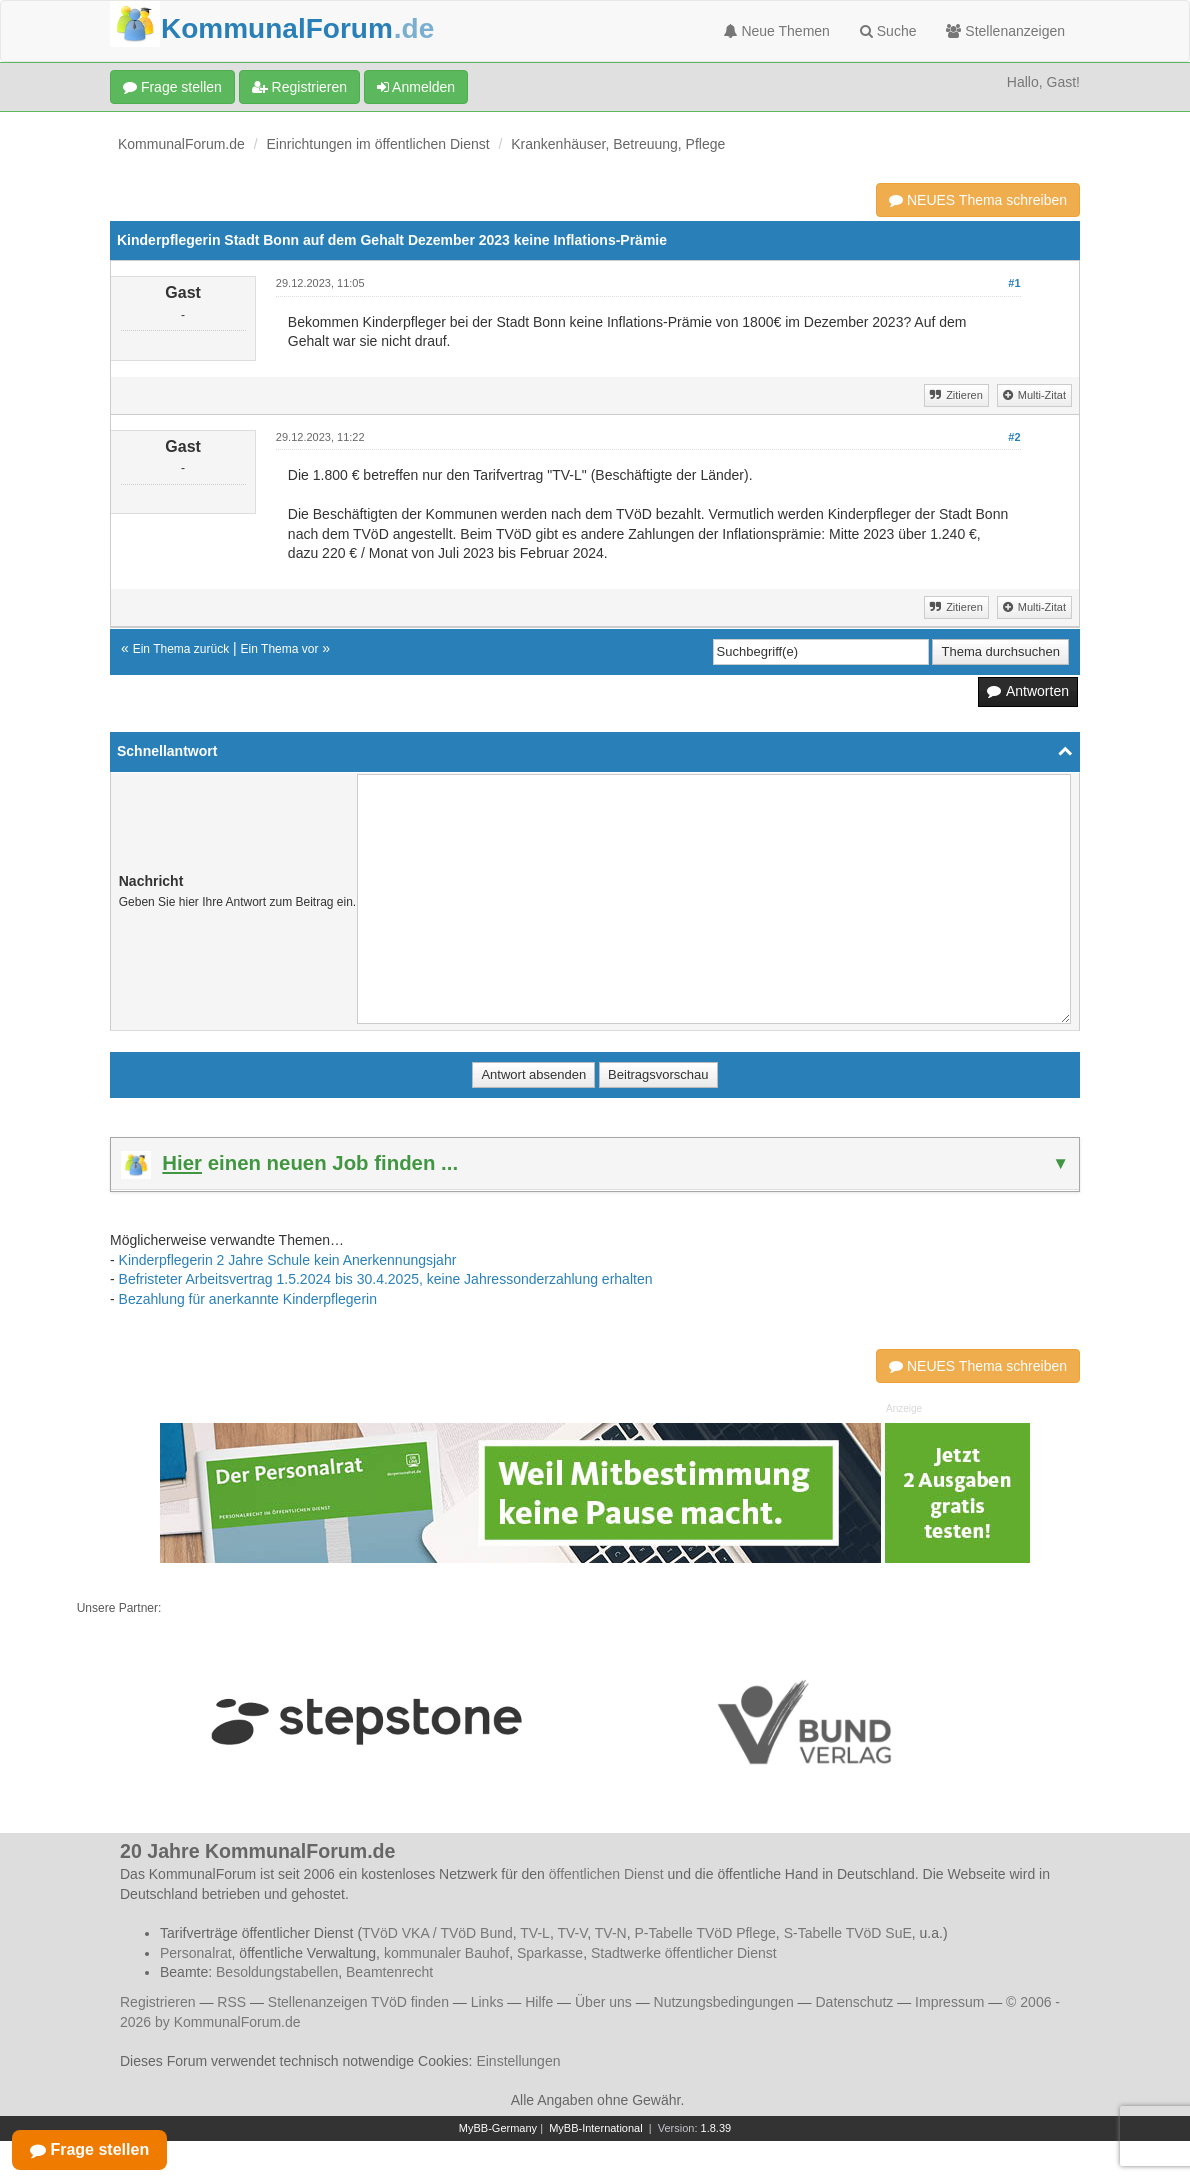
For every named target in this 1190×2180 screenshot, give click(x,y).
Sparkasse (550, 1953)
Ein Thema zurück (181, 649)
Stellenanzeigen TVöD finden (358, 2002)
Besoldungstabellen (277, 1972)
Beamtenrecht (389, 1972)
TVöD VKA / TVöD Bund (437, 1933)
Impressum (949, 2002)
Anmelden (416, 87)
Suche (888, 31)
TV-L (535, 1933)
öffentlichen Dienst (606, 1874)
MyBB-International (596, 2128)
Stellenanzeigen (1005, 31)
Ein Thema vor (280, 649)
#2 (1014, 437)
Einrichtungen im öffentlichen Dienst (378, 144)
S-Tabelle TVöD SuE (848, 1933)
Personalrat (196, 1953)
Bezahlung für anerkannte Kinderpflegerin (248, 1299)
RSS (231, 2002)
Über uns (603, 2002)
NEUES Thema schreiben (978, 200)
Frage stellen (172, 87)
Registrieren (299, 87)
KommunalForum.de (181, 144)
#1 (1014, 283)
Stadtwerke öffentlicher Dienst (684, 1953)
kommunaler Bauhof (446, 1953)
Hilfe (539, 2002)
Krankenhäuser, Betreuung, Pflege (618, 144)
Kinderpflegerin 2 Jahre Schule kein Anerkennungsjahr (288, 1260)
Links (487, 2002)
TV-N (611, 1933)
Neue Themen (777, 31)
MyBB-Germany (498, 2128)
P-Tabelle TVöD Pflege (704, 1933)
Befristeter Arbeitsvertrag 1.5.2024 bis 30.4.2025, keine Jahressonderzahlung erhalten (386, 1279)
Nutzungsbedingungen (724, 2002)
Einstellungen (518, 2061)
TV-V (572, 1933)
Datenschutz (854, 2002)
